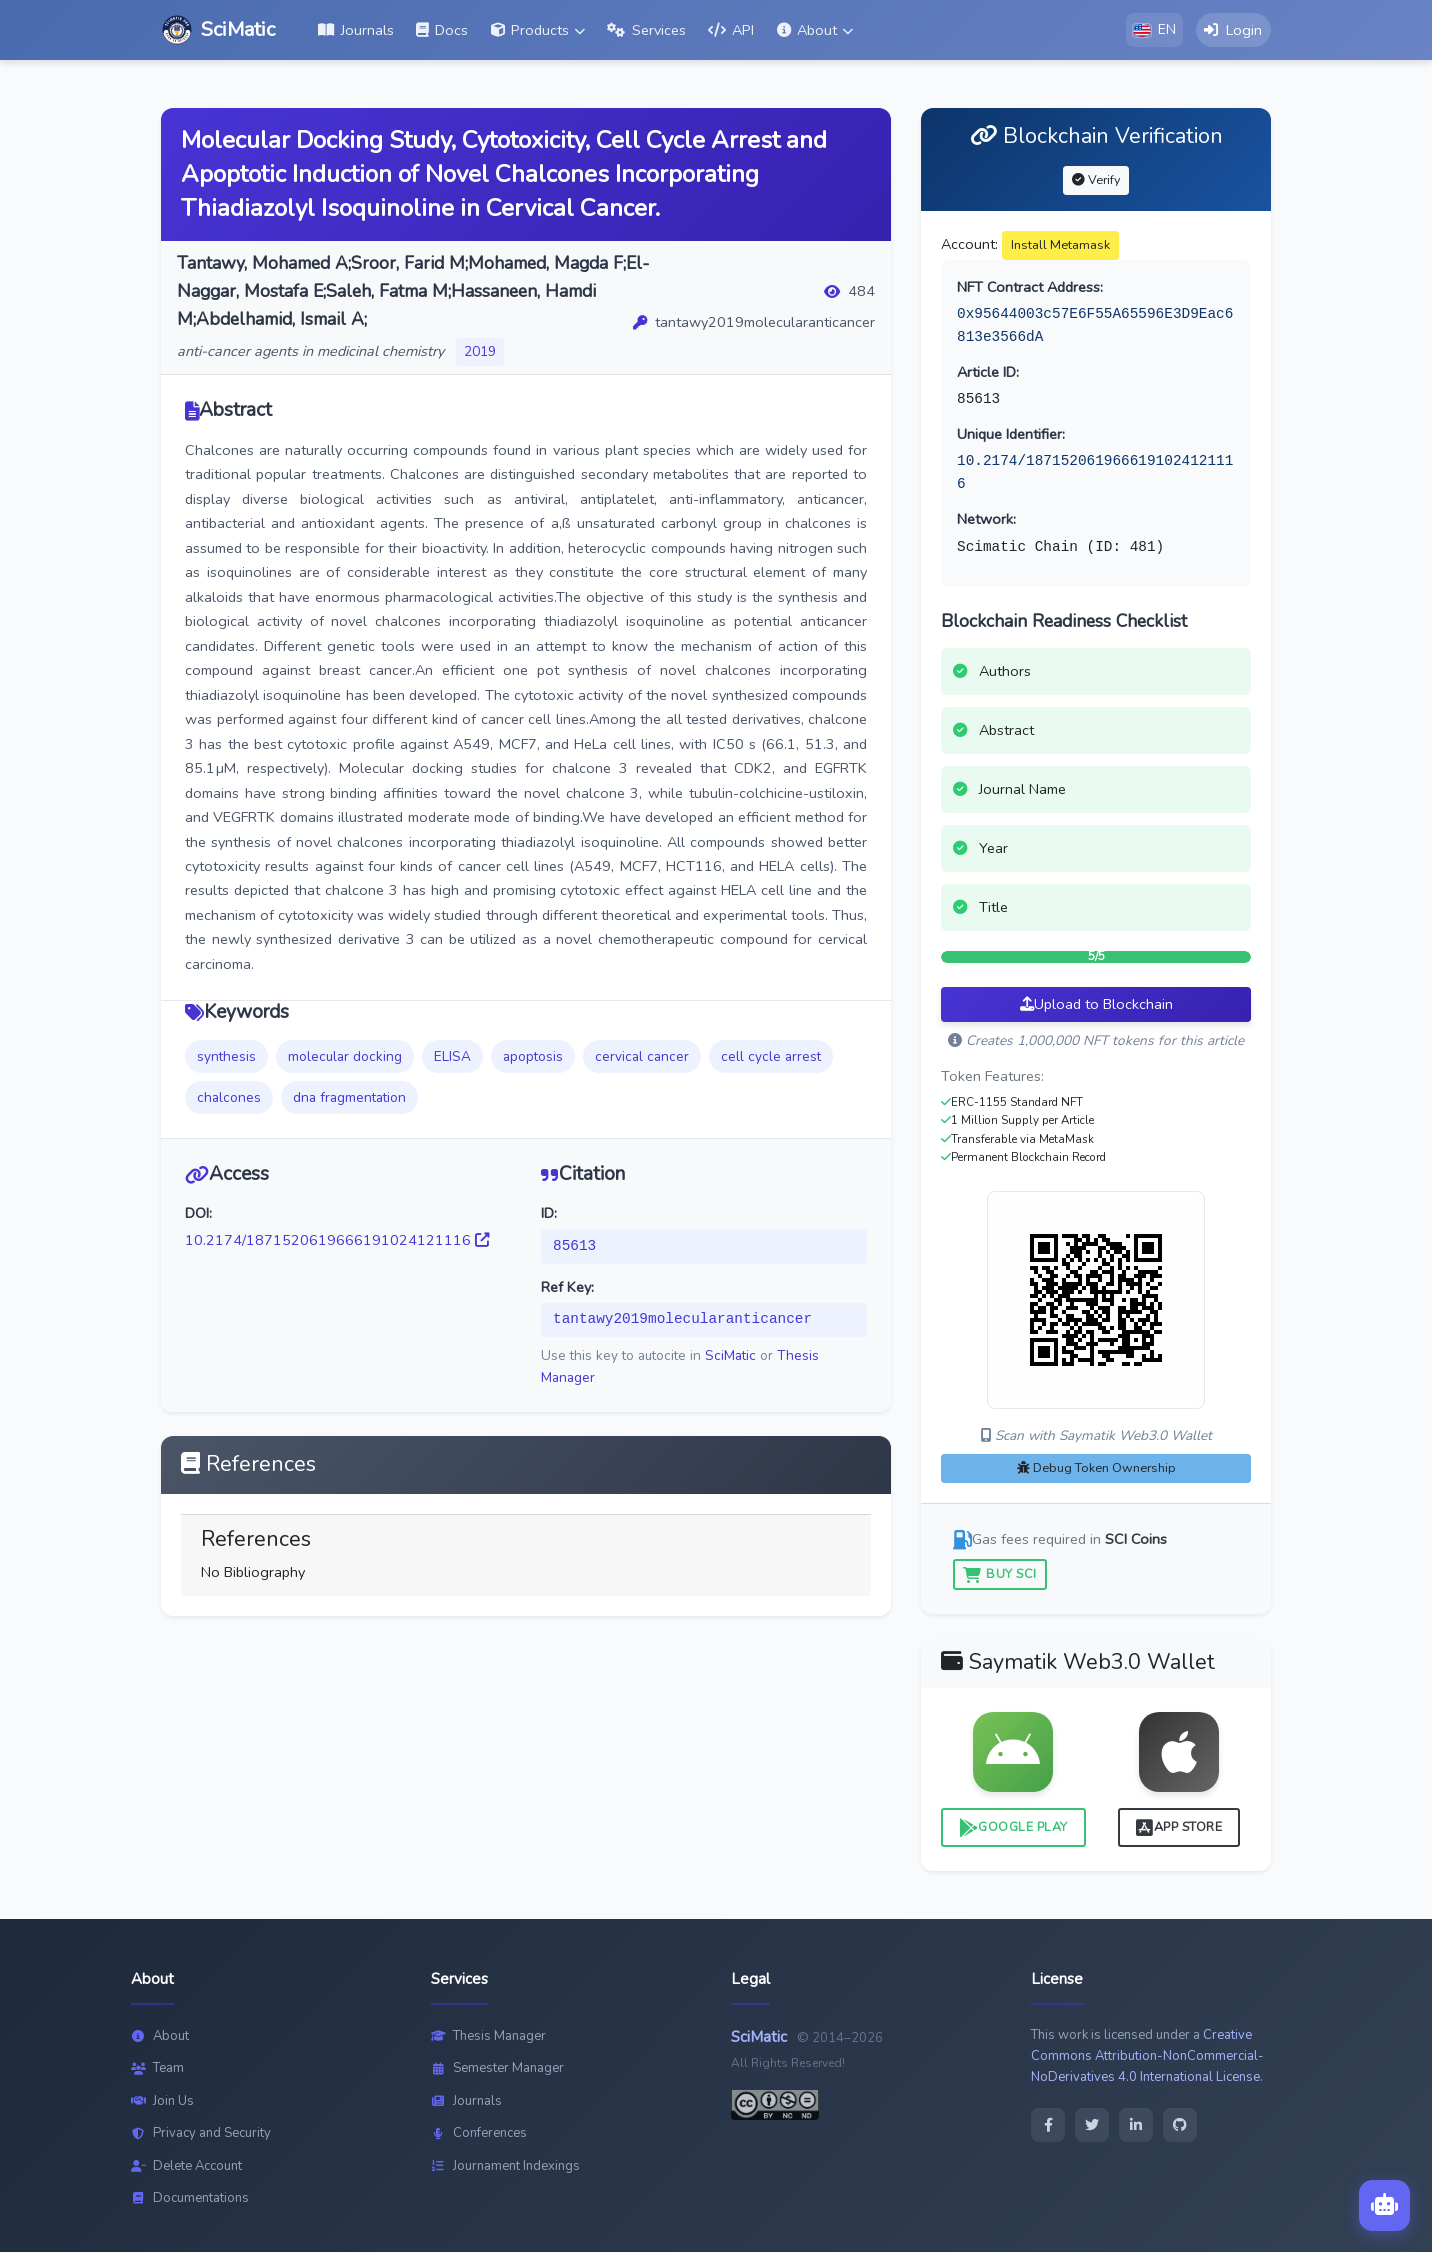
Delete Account (186, 2167)
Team (157, 2069)
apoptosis (533, 1057)
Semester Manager (497, 2069)
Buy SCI (1000, 1574)
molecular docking (345, 1057)
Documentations (190, 2199)
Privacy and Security (201, 2134)
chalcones (229, 1098)
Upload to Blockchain (1096, 1005)
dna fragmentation (349, 1098)
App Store (1179, 1828)
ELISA (452, 1057)
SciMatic (730, 1356)
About (160, 2037)
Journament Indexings (505, 2167)
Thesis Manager (488, 2037)
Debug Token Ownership (1096, 1468)
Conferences (479, 2134)
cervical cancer (642, 1057)
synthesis (226, 1057)
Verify (1096, 180)
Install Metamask (1060, 245)
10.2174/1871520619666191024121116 (337, 1241)
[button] (538, 31)
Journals (466, 2102)
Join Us (162, 2102)
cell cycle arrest (771, 1057)
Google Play (1013, 1828)
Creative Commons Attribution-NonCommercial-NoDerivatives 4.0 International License (1147, 2057)
